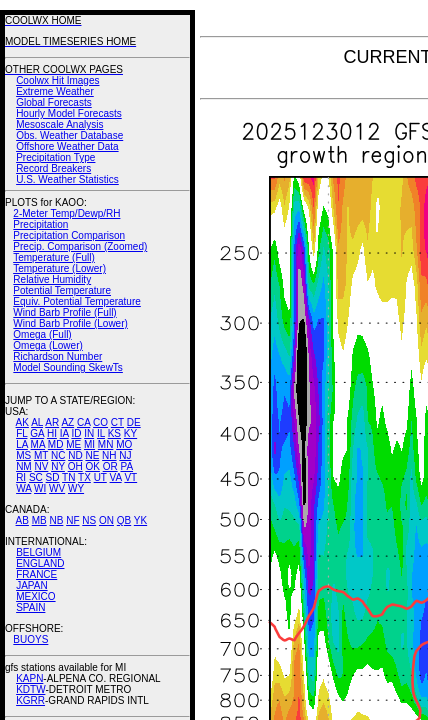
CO (100, 422)
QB (124, 520)
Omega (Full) (42, 334)
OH (75, 466)
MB (39, 520)
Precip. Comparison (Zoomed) (80, 246)
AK (22, 422)
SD (53, 477)
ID (76, 433)
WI (40, 488)
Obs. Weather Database (69, 135)
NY (58, 466)
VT (130, 477)
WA (23, 488)
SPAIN (30, 607)
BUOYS (30, 639)
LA (22, 444)
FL (21, 433)
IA (64, 433)
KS (114, 433)
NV (41, 466)
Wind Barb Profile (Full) (64, 312)
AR (52, 422)
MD (56, 444)
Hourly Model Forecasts (69, 113)
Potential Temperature (62, 290)
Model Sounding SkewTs (68, 367)
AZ (67, 422)
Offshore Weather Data (67, 146)
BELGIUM (38, 552)
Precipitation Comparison (69, 235)
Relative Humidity (52, 279)
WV (57, 488)
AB (22, 520)
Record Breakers (53, 168)
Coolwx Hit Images (57, 80)
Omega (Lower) (47, 345)
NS (89, 520)
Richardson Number (57, 356)
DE (134, 422)
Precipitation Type (55, 157)
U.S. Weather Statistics (67, 179)
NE (92, 455)
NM (24, 466)
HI (52, 433)
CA (83, 422)
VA (116, 477)
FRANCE (36, 574)
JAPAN (32, 585)
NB (56, 520)
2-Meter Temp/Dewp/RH (66, 213)
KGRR (30, 700)
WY (76, 488)
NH (109, 455)
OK (92, 466)
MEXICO (35, 596)
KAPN (29, 678)
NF (72, 520)
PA (126, 466)
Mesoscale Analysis (59, 124)
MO (124, 444)
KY (130, 433)
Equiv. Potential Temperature (76, 301)
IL (101, 433)
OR (110, 466)
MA (38, 444)
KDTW (30, 689)
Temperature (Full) (54, 257)
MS (23, 455)
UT (100, 477)
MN (106, 444)
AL (37, 422)
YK (140, 520)
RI (21, 477)
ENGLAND (40, 563)
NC (58, 455)
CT (117, 422)
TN (68, 477)
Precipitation (40, 224)
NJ (125, 455)
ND (75, 455)
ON (106, 520)
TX (84, 477)
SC (36, 477)
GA (37, 433)
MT (41, 455)
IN (89, 433)
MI (89, 444)
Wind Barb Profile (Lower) (70, 323)
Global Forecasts (54, 102)
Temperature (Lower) (59, 268)
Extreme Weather (55, 91)
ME (73, 444)
